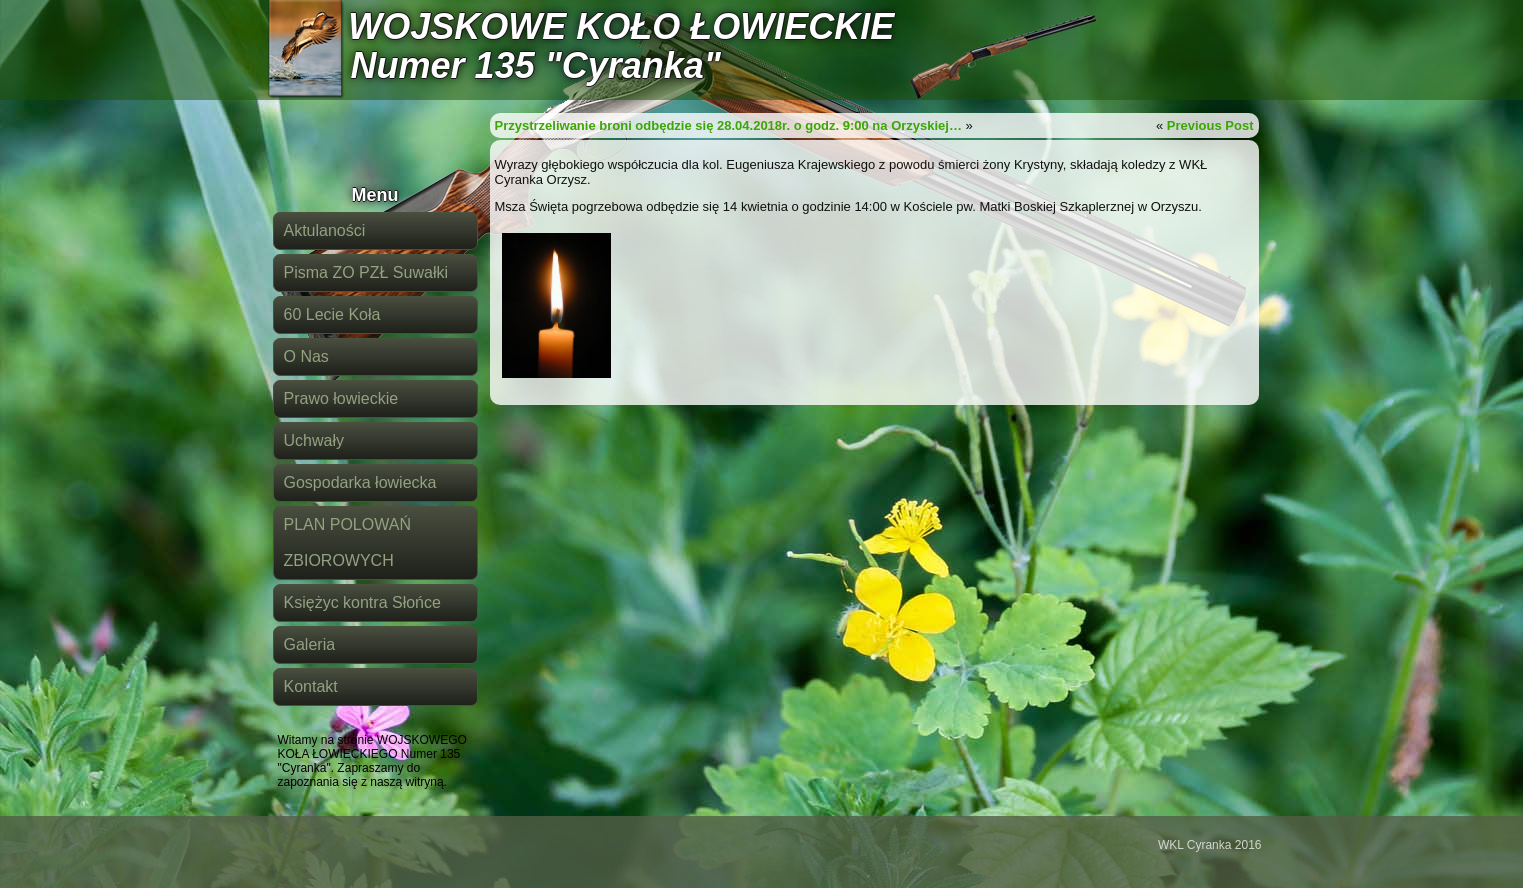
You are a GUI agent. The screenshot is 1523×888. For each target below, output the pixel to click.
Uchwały (314, 440)
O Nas (306, 356)
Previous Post (1210, 125)
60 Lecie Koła (332, 314)
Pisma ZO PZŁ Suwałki (366, 272)
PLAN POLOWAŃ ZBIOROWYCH (347, 542)
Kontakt (311, 686)
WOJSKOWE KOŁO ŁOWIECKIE (621, 26)
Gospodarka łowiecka (360, 482)
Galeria (310, 644)
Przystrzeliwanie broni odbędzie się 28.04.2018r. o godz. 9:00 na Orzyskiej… (728, 125)
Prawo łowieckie (341, 398)
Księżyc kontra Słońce (362, 602)
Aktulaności (325, 230)
